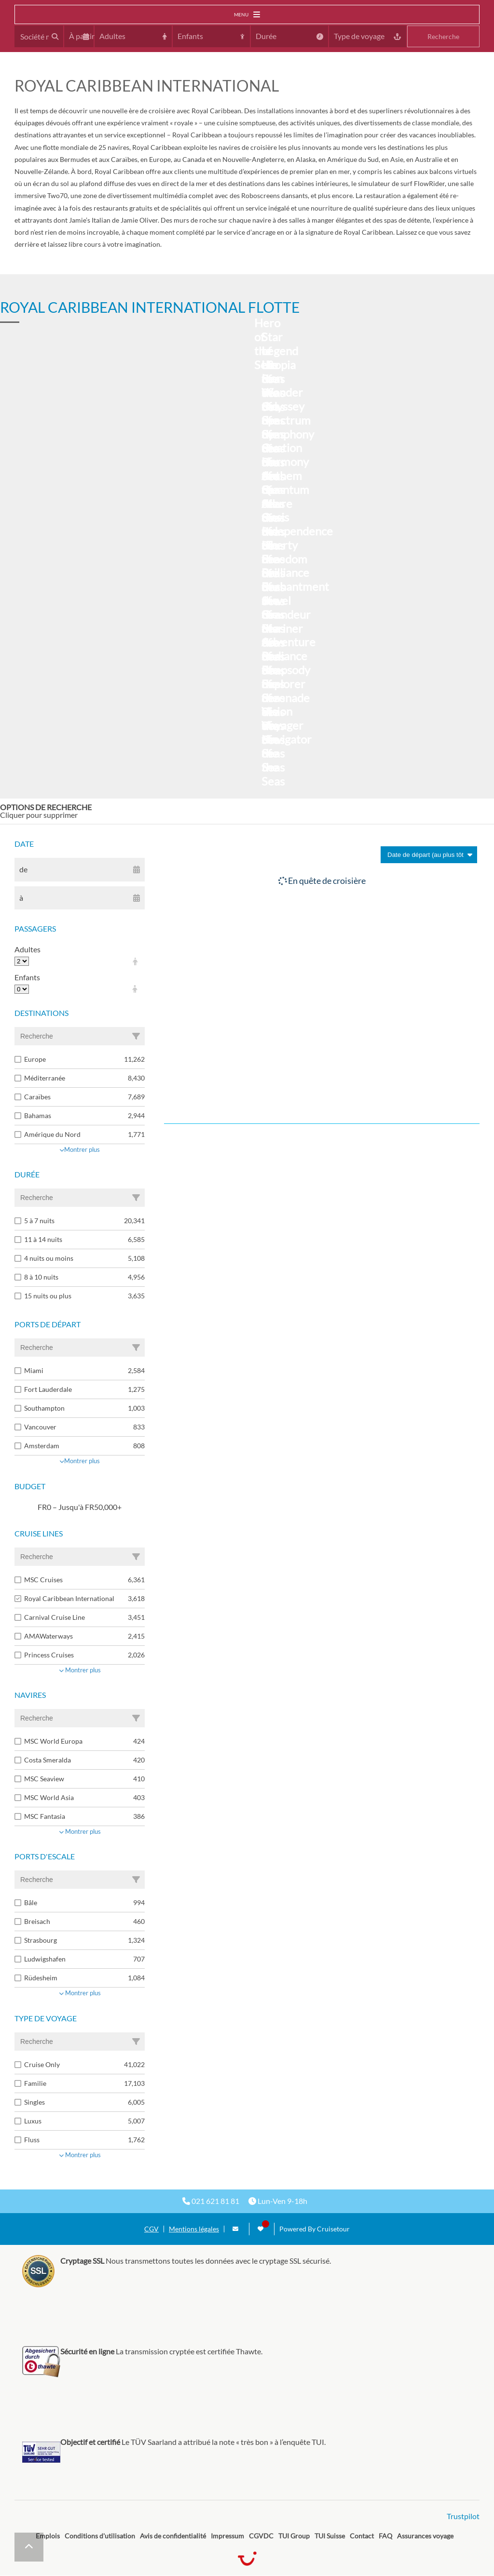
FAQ (385, 2536)
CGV (151, 2229)
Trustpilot (463, 2516)
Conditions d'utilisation (100, 2536)
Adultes (27, 949)
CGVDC (261, 2536)
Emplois (48, 2536)
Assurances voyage (425, 2536)
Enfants (27, 977)
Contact (362, 2536)
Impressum (227, 2536)
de (23, 869)
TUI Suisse (330, 2536)
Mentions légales (194, 2229)
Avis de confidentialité (173, 2536)
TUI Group (294, 2536)
